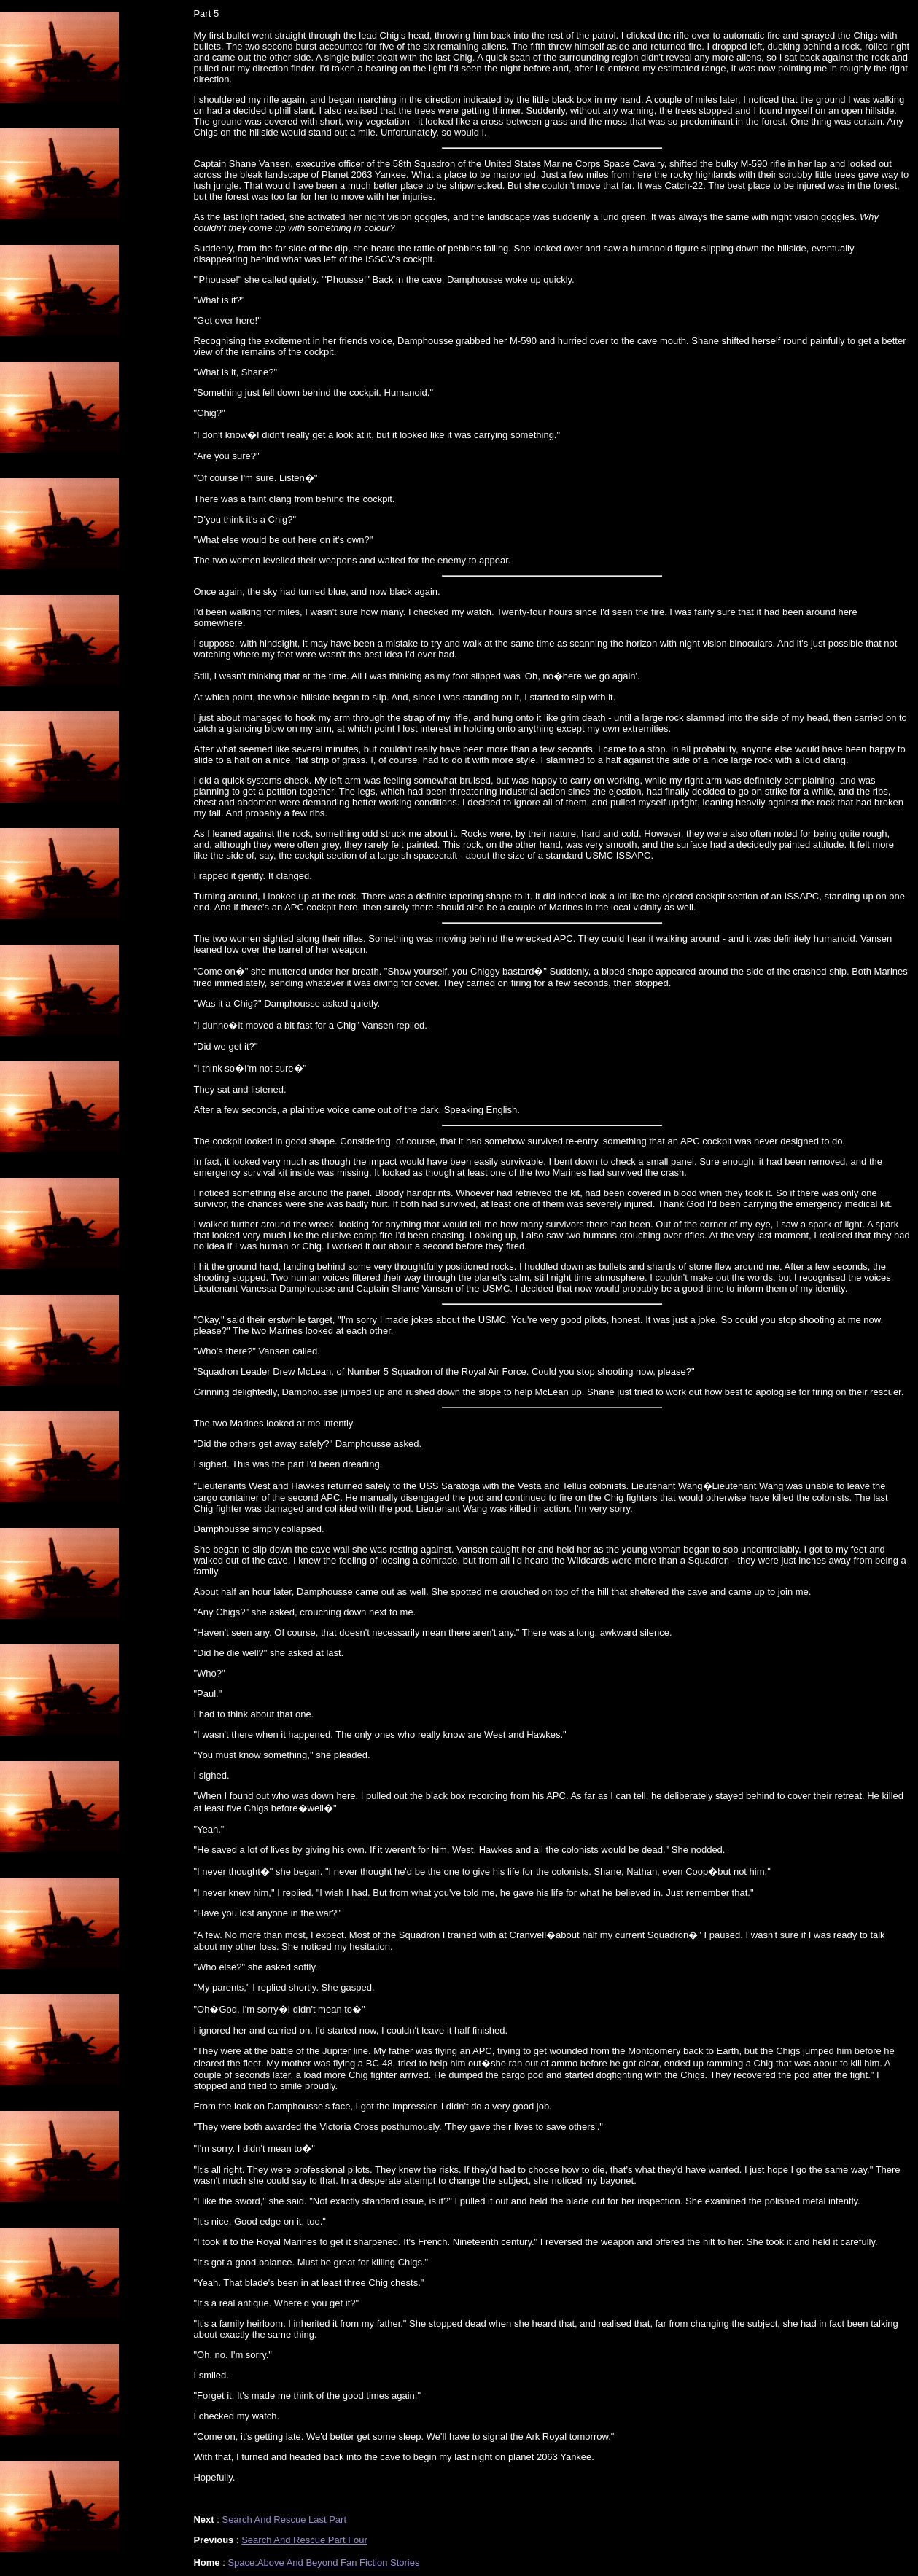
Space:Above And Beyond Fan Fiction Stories (323, 2562)
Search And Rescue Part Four (304, 2539)
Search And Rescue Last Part (284, 2519)
